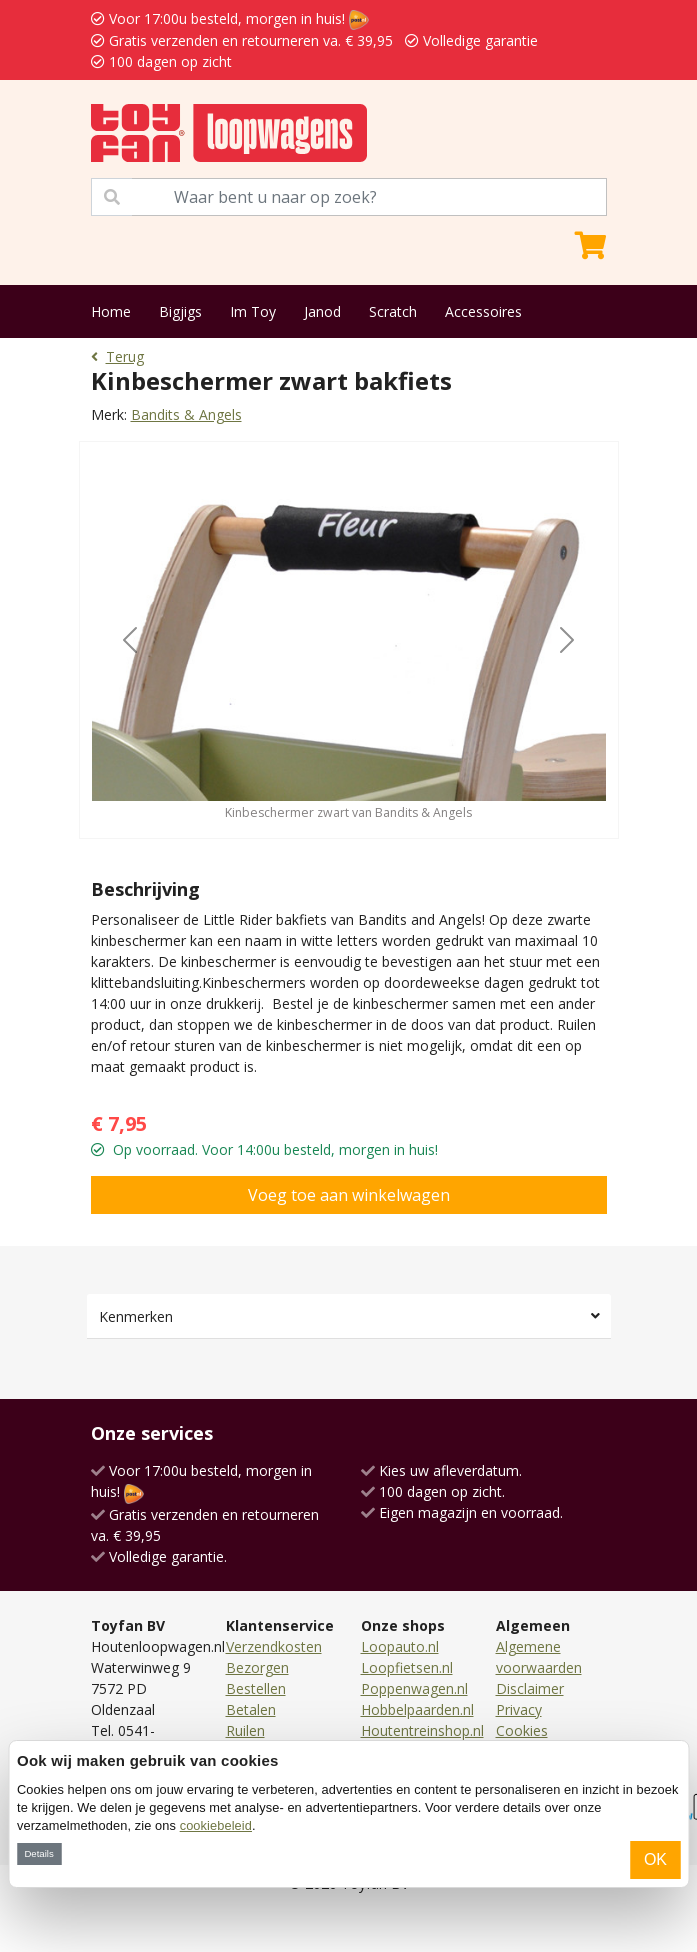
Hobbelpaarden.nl (417, 1709)
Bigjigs (180, 311)
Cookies (522, 1730)
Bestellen (256, 1688)
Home (111, 311)
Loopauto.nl (400, 1646)
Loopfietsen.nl (407, 1667)
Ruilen (245, 1730)
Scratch (393, 311)
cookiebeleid (216, 1825)
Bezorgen (257, 1667)
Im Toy (253, 311)
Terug (117, 356)
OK (655, 1859)
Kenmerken (136, 1316)
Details (38, 1853)
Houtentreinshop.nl (422, 1730)
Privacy (519, 1709)
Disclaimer (530, 1688)
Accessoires (483, 311)
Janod (322, 311)
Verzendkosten (274, 1646)
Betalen (251, 1709)
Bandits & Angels (186, 414)
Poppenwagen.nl (414, 1688)
